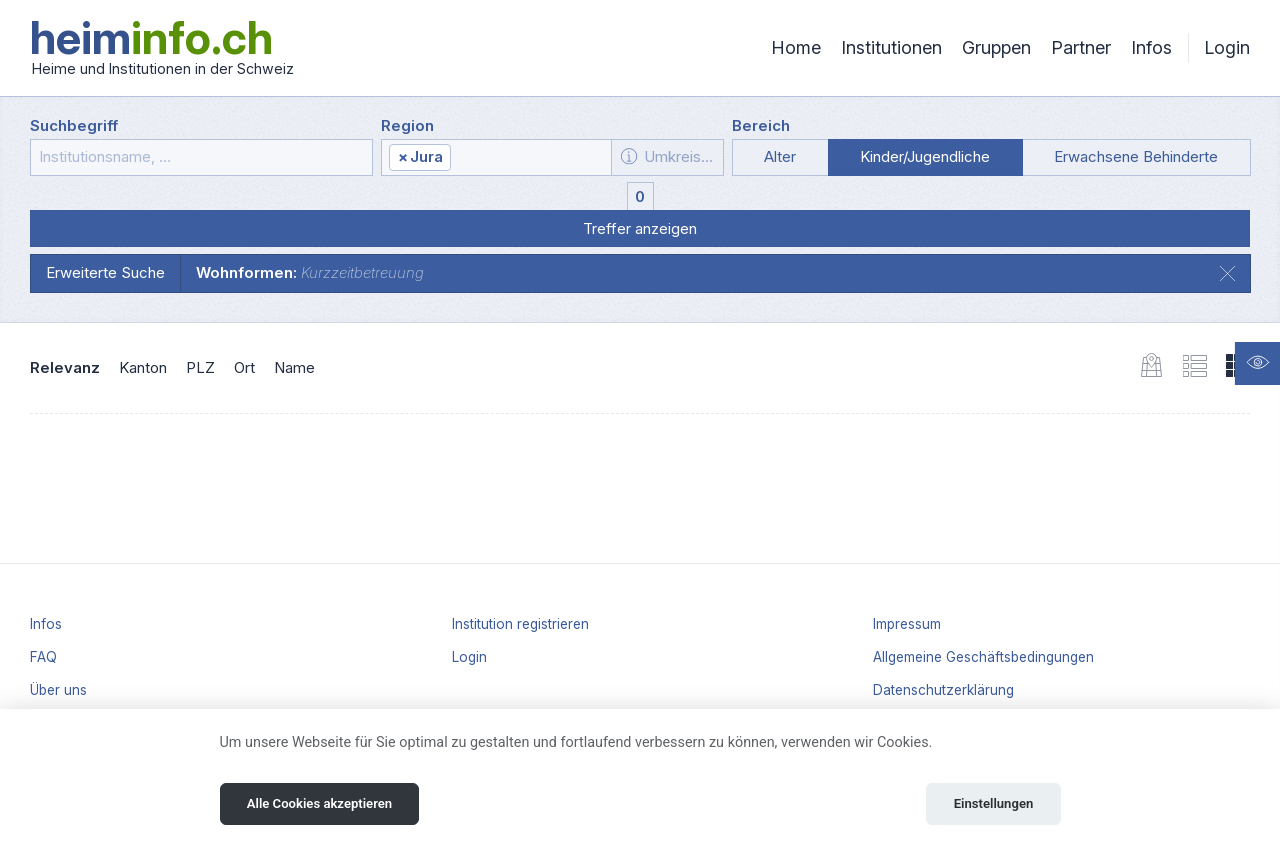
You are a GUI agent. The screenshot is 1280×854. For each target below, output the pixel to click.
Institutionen (891, 47)
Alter (780, 156)
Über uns (58, 690)
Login (1227, 47)
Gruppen (996, 47)
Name (294, 367)
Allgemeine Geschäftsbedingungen (983, 657)
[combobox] (496, 157)
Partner (1081, 47)
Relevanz (65, 367)
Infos (1151, 47)
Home (796, 47)
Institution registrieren (520, 624)
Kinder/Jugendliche (925, 156)
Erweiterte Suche (105, 272)
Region (407, 125)
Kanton (143, 367)
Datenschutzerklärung (943, 690)
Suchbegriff (74, 125)
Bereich (761, 125)
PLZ (200, 367)
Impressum (907, 624)
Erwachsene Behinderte (1136, 156)
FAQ (43, 657)
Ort (244, 367)
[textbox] (529, 158)
